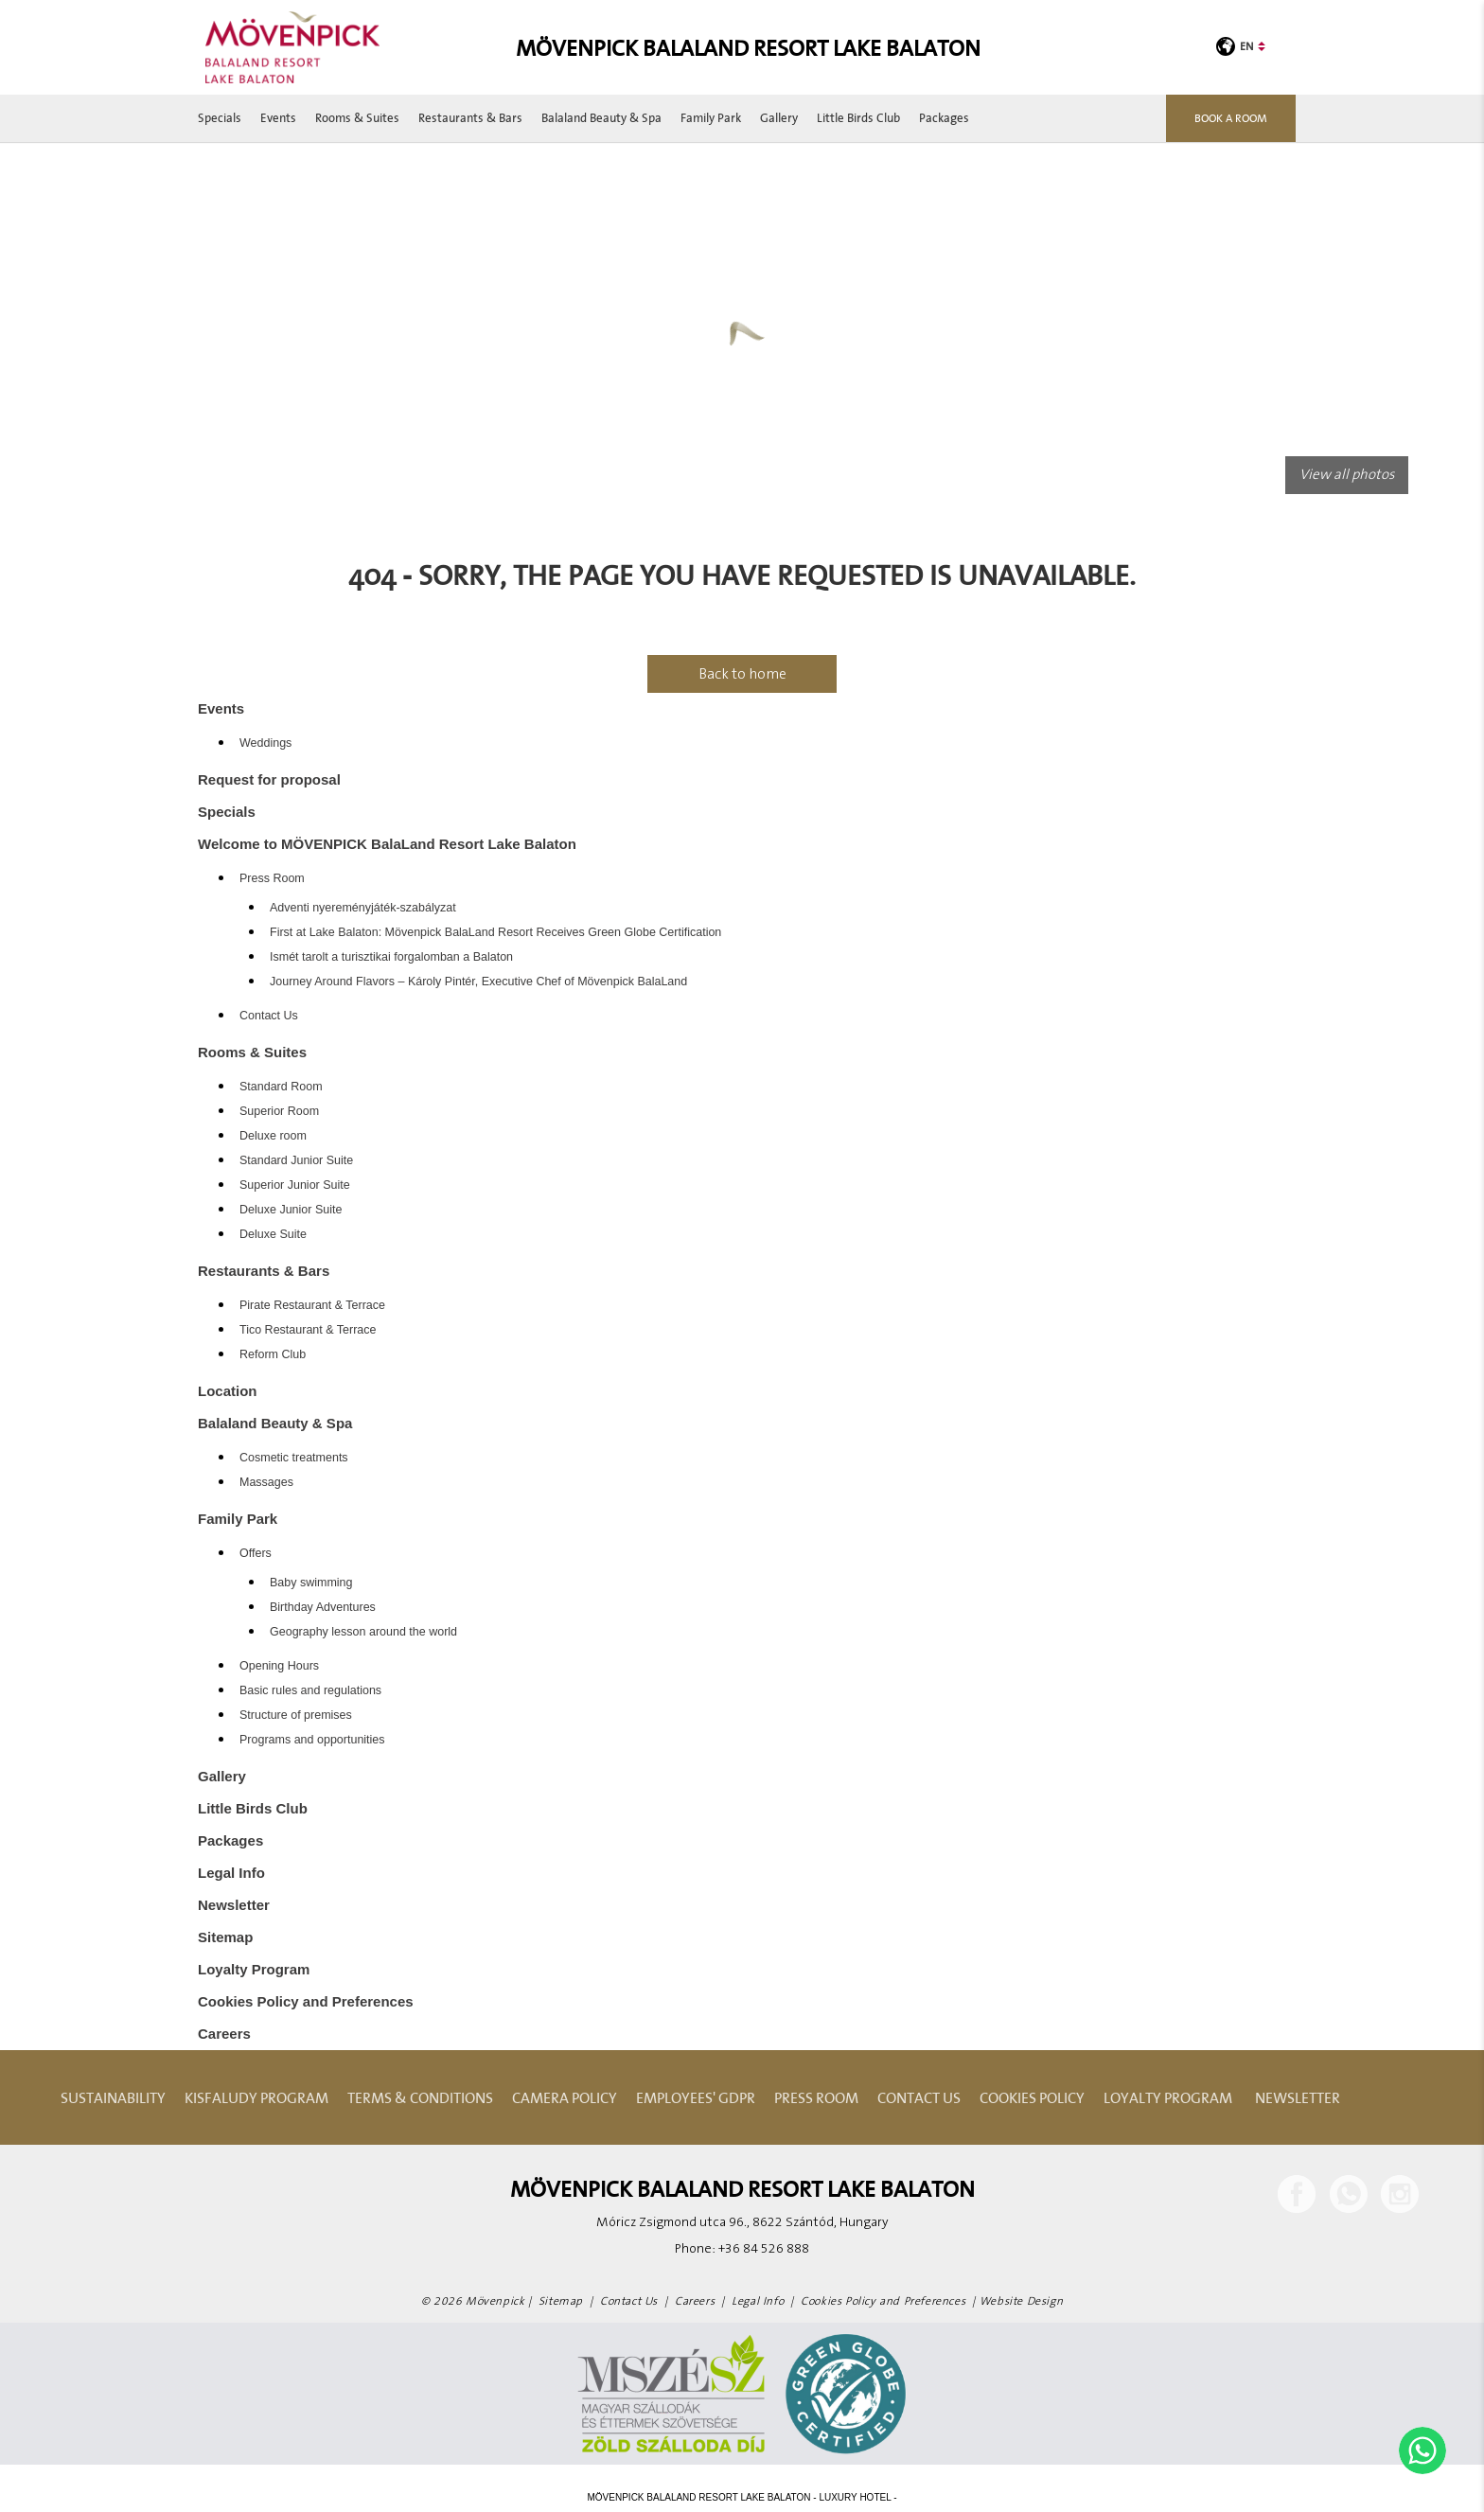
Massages (266, 1482)
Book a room (1230, 118)
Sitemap (225, 1937)
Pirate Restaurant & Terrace (312, 1305)
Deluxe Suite (273, 1234)
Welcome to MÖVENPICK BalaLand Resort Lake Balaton (387, 844)
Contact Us (268, 1015)
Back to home (742, 673)
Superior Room (279, 1111)
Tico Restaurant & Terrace (308, 1329)
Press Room (272, 878)
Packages (944, 118)
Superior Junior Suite (294, 1185)
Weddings (265, 743)
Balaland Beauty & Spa (601, 118)
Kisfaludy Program (256, 2097)
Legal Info (231, 1873)
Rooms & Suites (357, 118)
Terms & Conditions (420, 2097)
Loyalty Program (253, 1969)
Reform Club (272, 1354)
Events (278, 118)
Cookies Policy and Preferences (306, 2001)
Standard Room (281, 1086)
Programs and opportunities (312, 1739)
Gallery (779, 118)
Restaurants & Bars (470, 118)
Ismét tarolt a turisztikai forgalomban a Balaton (391, 957)
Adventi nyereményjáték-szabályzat (363, 907)
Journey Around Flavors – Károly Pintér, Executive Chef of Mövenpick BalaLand (478, 981)
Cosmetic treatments (293, 1457)
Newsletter (234, 1905)
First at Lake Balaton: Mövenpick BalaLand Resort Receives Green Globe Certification (495, 932)
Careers (224, 2034)
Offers (255, 1553)
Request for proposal (269, 779)
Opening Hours (279, 1665)
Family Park (710, 118)
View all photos (1346, 475)
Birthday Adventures (323, 1607)
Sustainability (113, 2097)
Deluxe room (273, 1135)
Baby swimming (311, 1582)
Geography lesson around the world (363, 1631)
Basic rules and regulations (310, 1690)
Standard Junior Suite (296, 1160)
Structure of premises (295, 1715)
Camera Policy (564, 2097)
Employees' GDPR (695, 2097)
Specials (219, 118)
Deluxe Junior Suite (290, 1209)
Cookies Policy (1032, 2097)
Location (227, 1391)
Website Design (1021, 2301)
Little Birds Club (858, 118)
